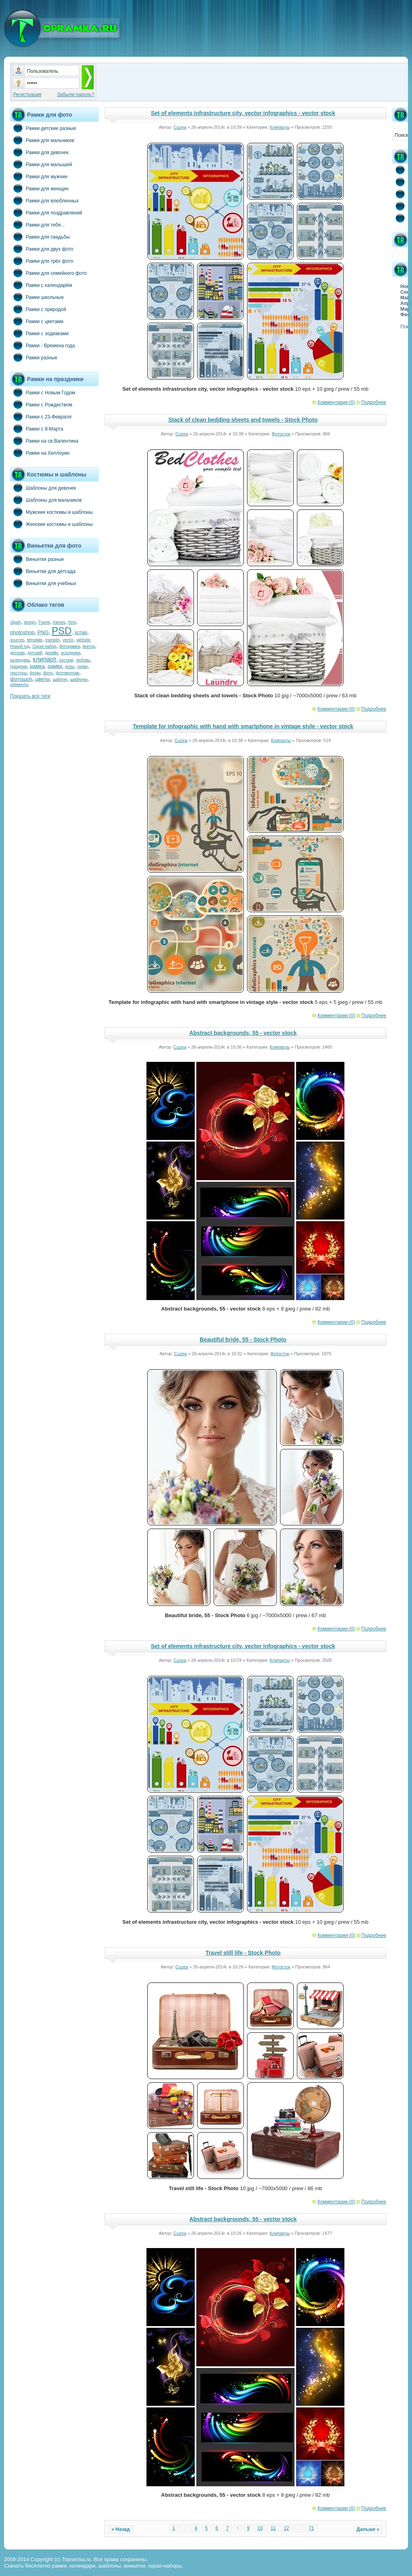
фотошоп (21, 679)
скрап (82, 666)
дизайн (51, 653)
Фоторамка (69, 646)
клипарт (44, 659)
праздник (18, 666)
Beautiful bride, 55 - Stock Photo (243, 1339)
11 (273, 2528)
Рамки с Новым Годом (42, 392)
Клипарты (280, 127)
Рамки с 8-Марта (36, 428)
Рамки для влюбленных (44, 200)
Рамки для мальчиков (42, 140)
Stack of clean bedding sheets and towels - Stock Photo (242, 419)
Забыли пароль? (76, 94)
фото (48, 673)
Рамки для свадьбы (40, 237)
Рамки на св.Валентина (44, 441)
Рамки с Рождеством (41, 404)
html (72, 622)
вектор (89, 646)
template (34, 640)
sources (17, 640)
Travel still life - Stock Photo (243, 1953)
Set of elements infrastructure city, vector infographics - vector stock (243, 113)
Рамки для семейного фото (48, 273)
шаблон (60, 679)
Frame (44, 622)
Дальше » (367, 2529)
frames (59, 622)
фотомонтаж (67, 673)
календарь (20, 660)
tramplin (52, 640)
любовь (83, 660)
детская (17, 653)
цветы (42, 679)
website (83, 640)
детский (34, 653)
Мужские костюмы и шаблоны (51, 512)
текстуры (18, 673)
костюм (66, 660)
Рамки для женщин (39, 188)
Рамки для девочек (39, 152)
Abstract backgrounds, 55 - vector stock (243, 1033)
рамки (54, 666)
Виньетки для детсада (42, 571)
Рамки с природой (38, 309)
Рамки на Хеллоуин (40, 453)
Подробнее (373, 402)
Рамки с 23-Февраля (41, 416)
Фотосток (281, 433)
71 (311, 2528)
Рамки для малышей (41, 164)
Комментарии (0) (336, 402)
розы (69, 666)
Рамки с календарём (41, 285)
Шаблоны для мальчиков (46, 500)
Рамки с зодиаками (39, 333)
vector (68, 640)
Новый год (19, 646)
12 (286, 2528)
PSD (61, 630)
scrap (80, 632)
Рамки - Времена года (42, 345)
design (29, 622)
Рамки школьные (37, 297)
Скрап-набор (44, 646)
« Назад (120, 2529)
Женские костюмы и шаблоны (51, 524)
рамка (37, 666)
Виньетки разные (37, 559)
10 (260, 2528)
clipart (15, 622)
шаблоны (78, 679)
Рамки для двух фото (41, 249)
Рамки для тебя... (37, 224)
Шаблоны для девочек (43, 488)
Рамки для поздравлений (46, 212)
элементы (19, 684)
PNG (43, 632)
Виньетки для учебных (43, 583)
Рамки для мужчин (39, 176)
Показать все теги (30, 696)
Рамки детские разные (43, 128)
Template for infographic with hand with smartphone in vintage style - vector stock (243, 726)
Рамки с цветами (37, 321)
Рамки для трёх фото (41, 261)
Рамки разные (33, 357)
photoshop (22, 632)
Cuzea (179, 127)
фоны (35, 673)
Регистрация (27, 94)
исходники (70, 653)
